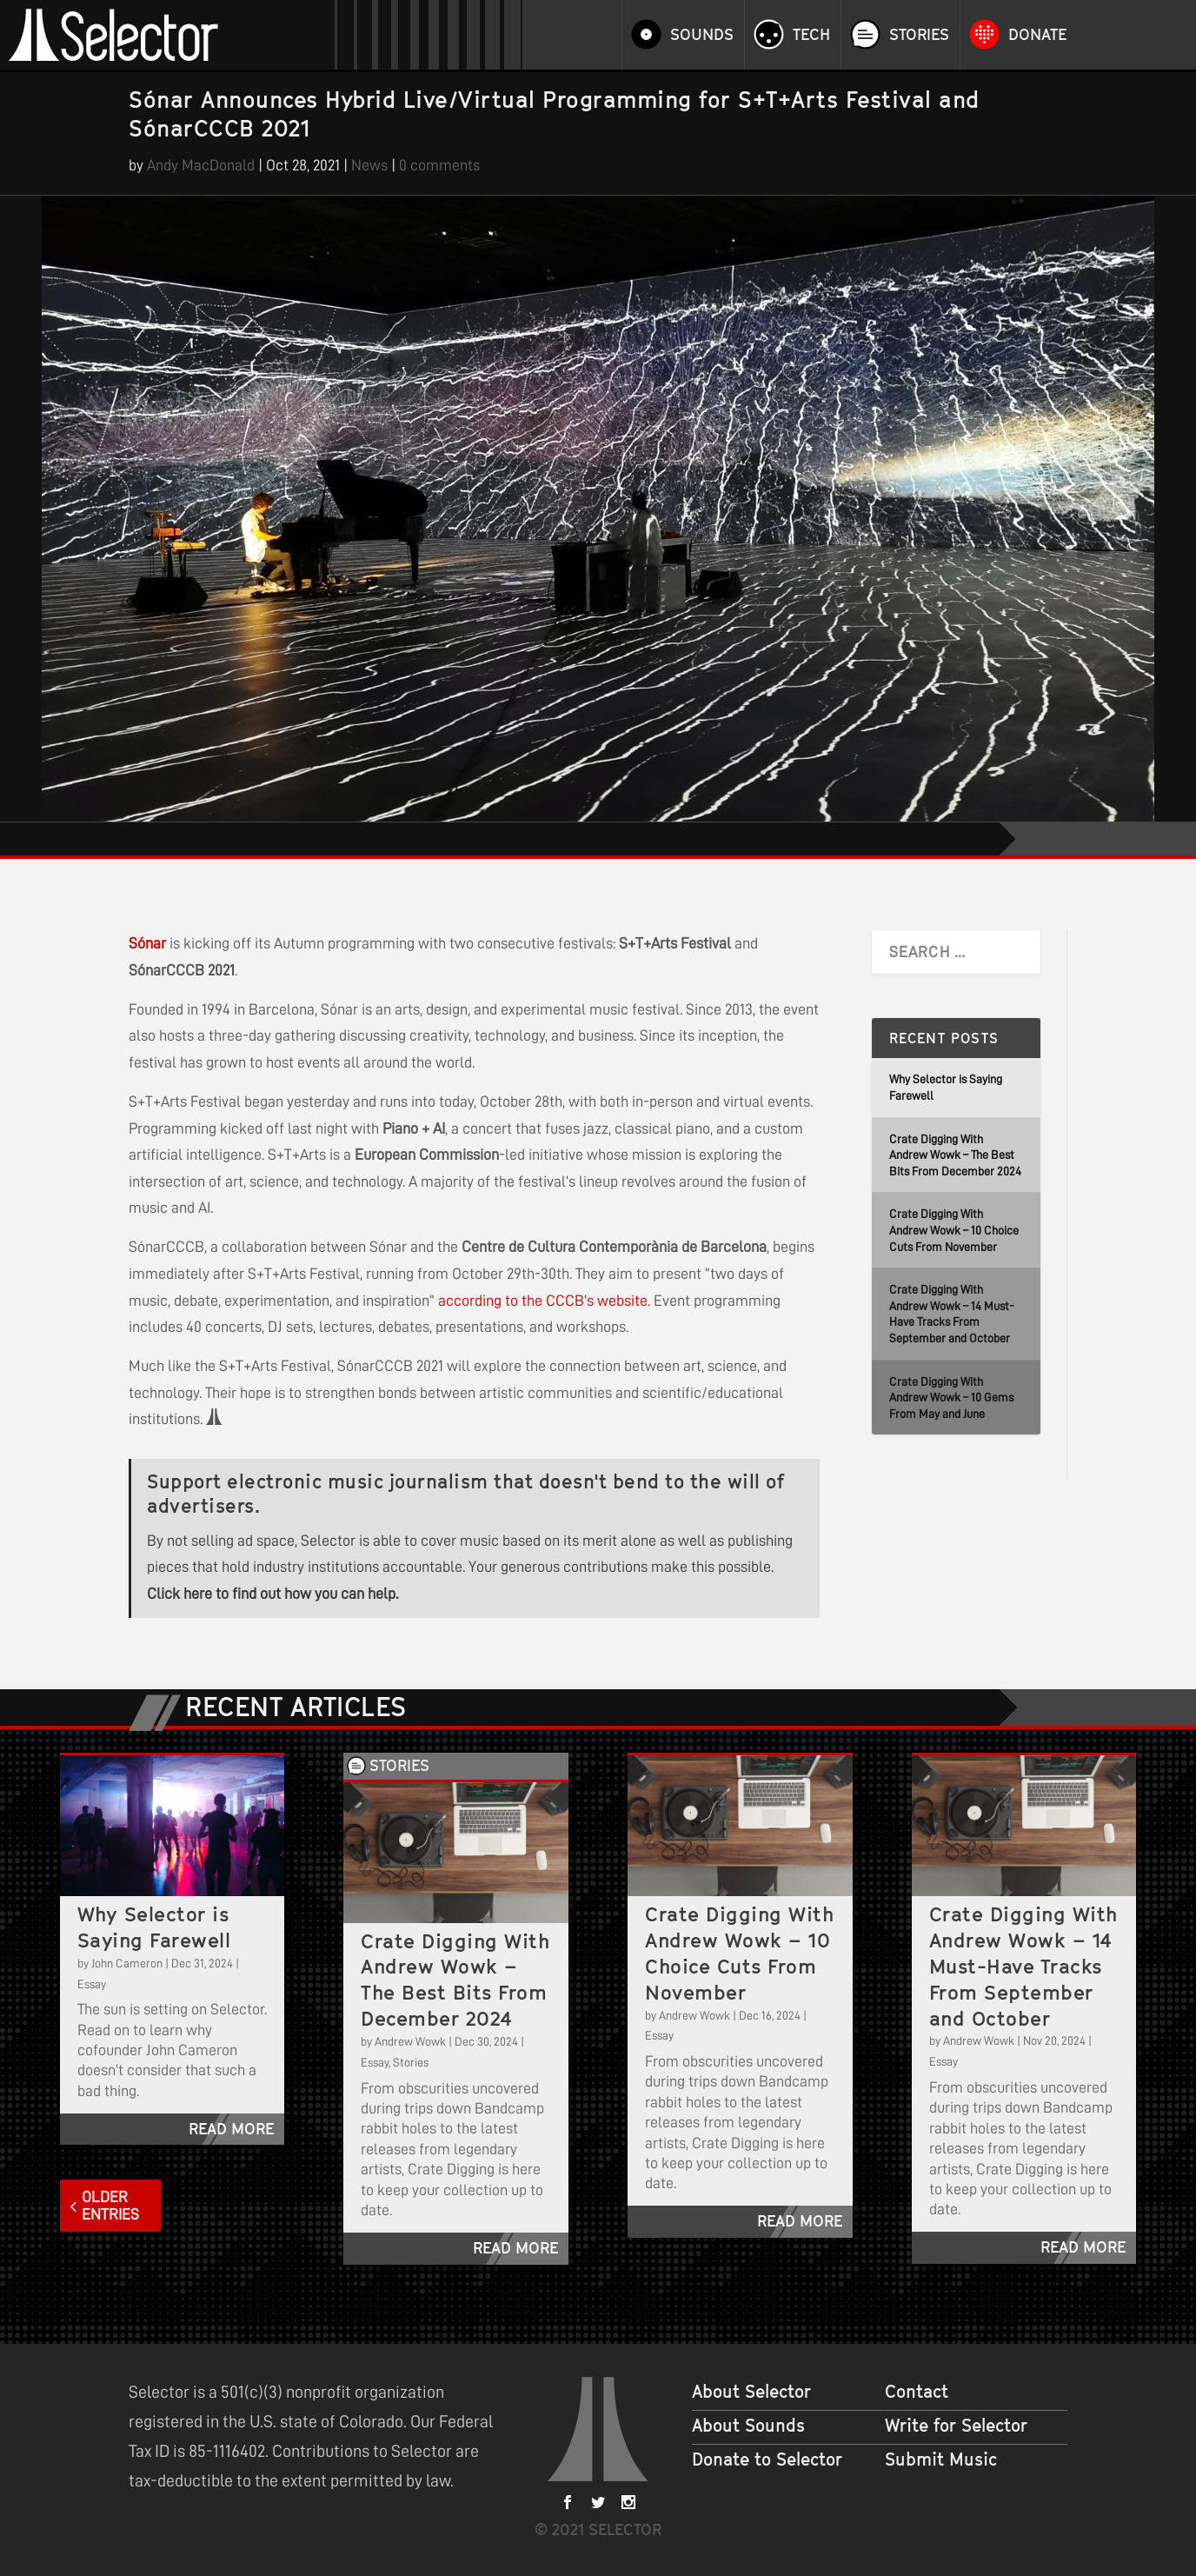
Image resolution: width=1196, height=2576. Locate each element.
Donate (1037, 34)
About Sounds (748, 2425)
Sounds (702, 34)
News (369, 165)
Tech (811, 34)
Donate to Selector (767, 2459)
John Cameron (127, 1963)
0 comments (439, 165)
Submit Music (941, 2459)
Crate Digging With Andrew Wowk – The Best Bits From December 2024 (955, 1155)
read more (231, 2129)
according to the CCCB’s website (543, 1300)
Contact (916, 2391)
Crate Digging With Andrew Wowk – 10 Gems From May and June (951, 1397)
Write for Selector (956, 2425)
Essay (91, 1984)
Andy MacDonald (201, 165)
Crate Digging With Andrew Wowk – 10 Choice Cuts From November (954, 1230)
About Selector (751, 2391)
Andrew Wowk (410, 2041)
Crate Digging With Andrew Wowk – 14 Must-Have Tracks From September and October (1023, 1966)
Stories (919, 34)
